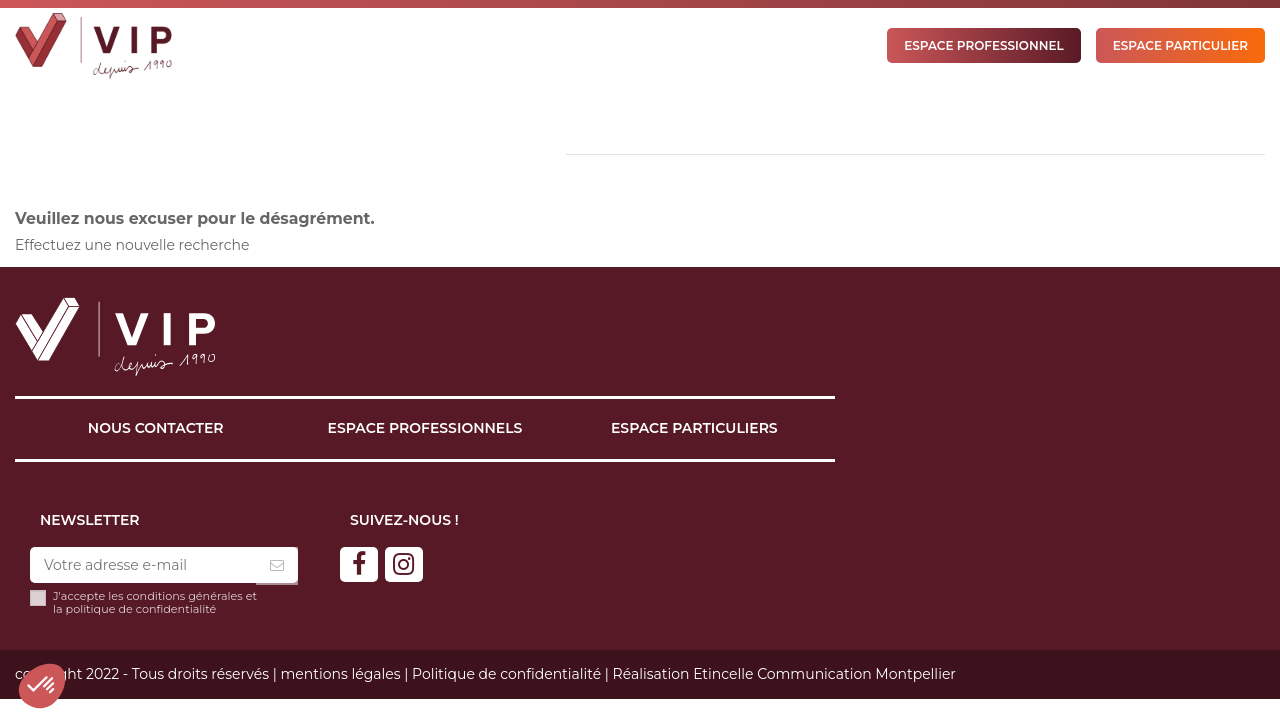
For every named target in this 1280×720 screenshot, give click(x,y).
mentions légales (340, 674)
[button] (42, 686)
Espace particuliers (694, 428)
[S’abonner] (277, 566)
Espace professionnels (425, 428)
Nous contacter (156, 428)
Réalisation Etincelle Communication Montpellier (784, 674)
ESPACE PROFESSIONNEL (983, 45)
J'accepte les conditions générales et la (155, 603)
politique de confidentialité (141, 609)
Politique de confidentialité (506, 674)
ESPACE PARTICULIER (1180, 45)
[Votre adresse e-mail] (143, 566)
